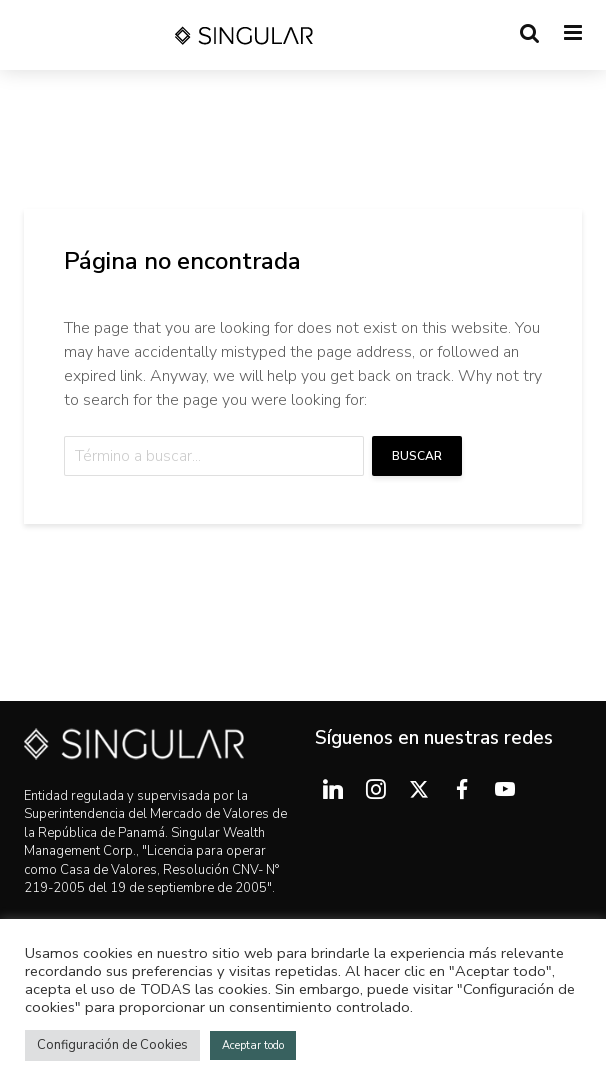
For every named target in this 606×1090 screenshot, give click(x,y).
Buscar (417, 456)
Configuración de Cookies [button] (112, 1045)
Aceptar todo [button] (253, 1045)
